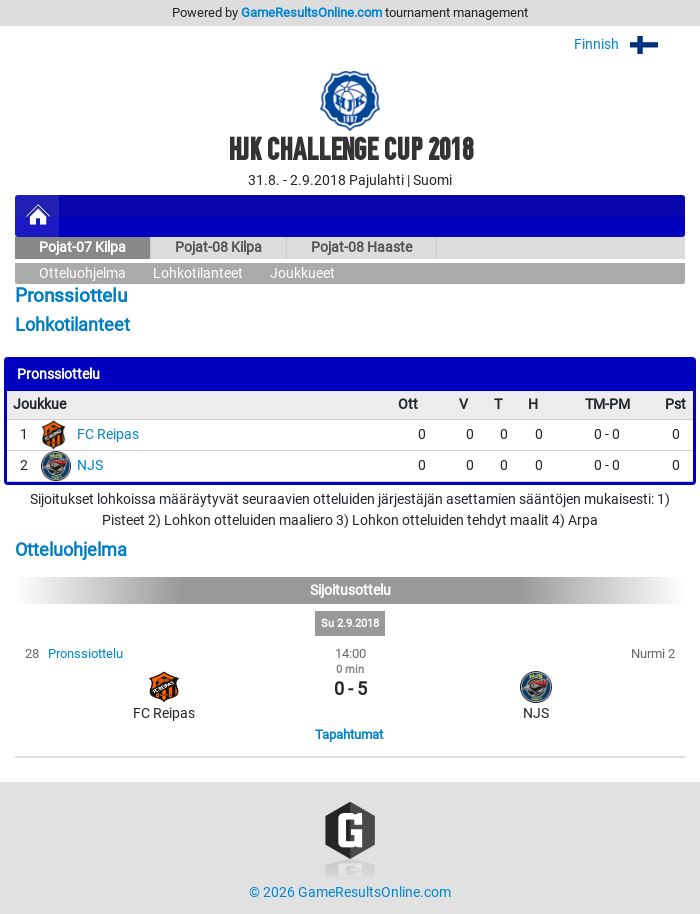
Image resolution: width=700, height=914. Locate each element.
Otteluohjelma (82, 273)
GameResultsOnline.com (311, 12)
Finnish (629, 44)
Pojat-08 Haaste (361, 247)
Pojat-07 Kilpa (82, 247)
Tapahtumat (349, 734)
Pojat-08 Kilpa (218, 247)
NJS (90, 465)
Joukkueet (302, 273)
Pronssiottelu (85, 653)
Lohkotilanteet (198, 273)
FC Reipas (108, 434)
